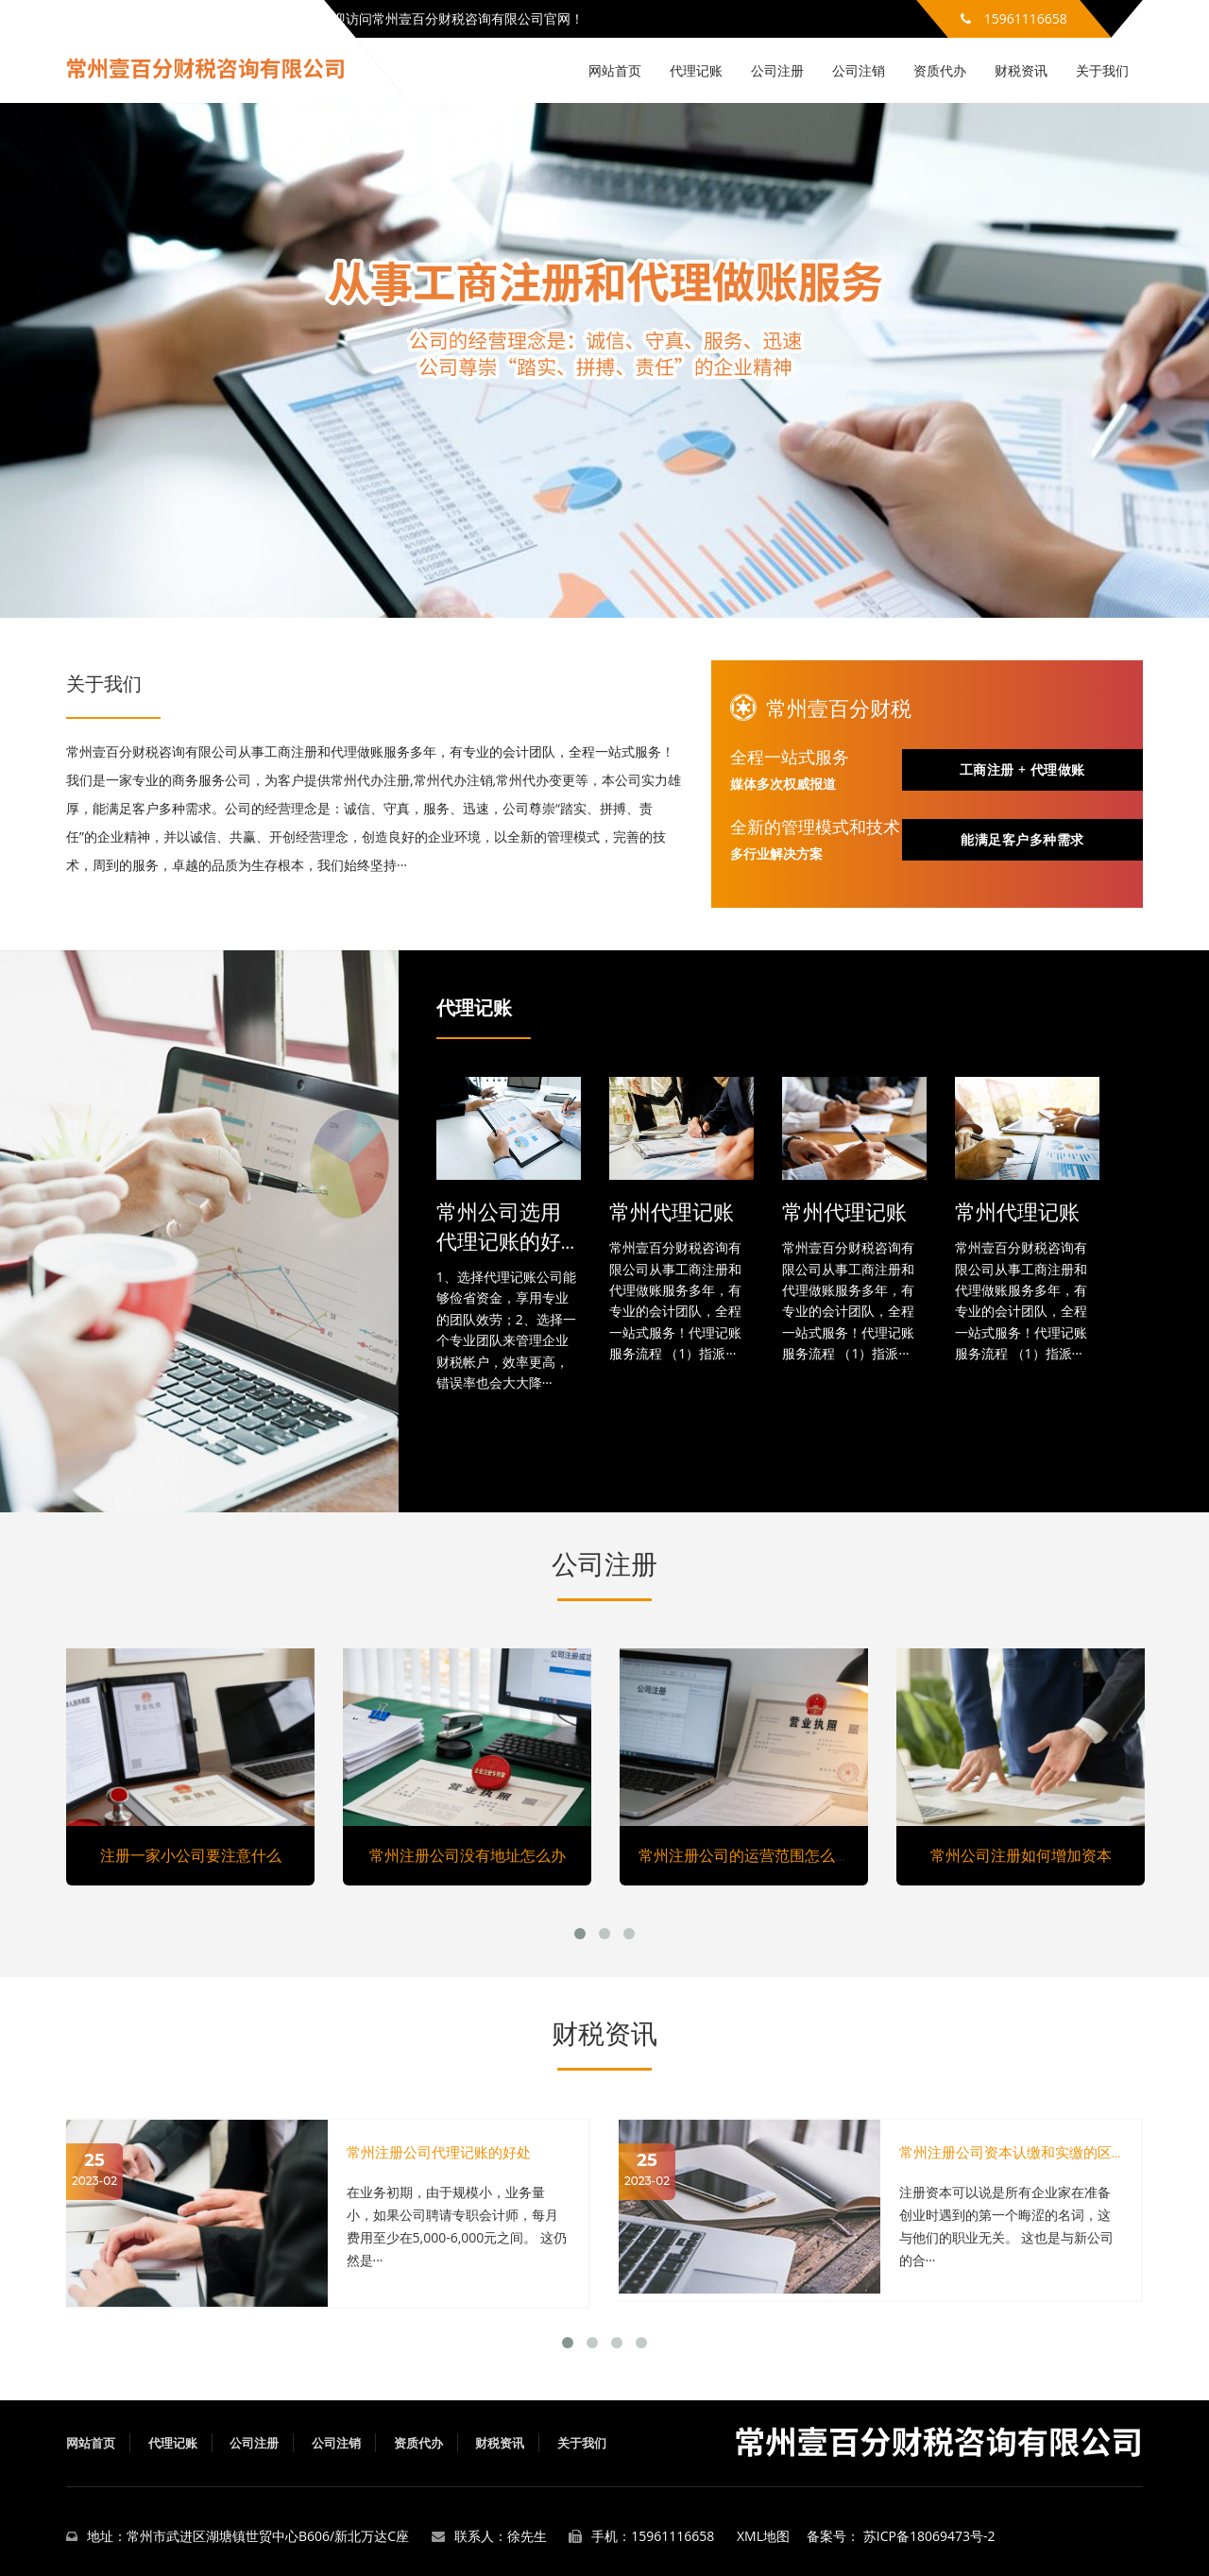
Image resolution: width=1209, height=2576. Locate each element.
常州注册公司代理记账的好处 (439, 2152)
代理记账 (696, 70)
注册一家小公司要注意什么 (190, 1855)
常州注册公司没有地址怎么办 (467, 1855)
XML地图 (763, 2536)
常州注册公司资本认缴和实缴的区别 (1012, 2152)
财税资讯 (1021, 70)
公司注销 (858, 70)
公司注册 (777, 70)
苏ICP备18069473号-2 (929, 2536)
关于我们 (1102, 70)
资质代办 (939, 70)
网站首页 (614, 70)
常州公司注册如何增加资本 (1021, 1855)
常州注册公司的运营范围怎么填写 (752, 1855)
